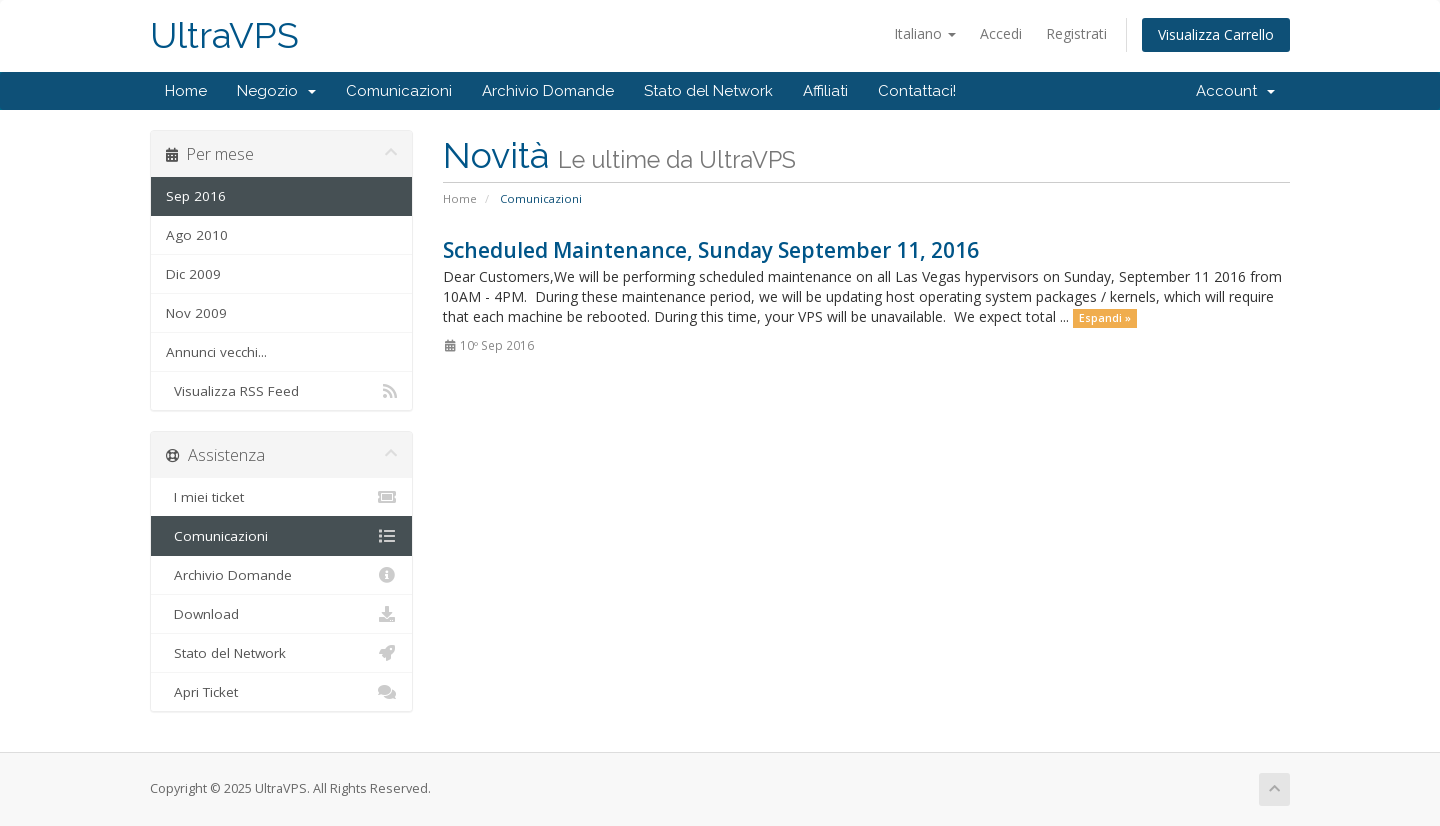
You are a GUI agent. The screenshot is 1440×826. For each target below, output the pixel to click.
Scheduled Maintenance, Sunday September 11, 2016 (711, 250)
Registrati (1076, 33)
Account (1235, 91)
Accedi (1001, 33)
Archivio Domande (548, 91)
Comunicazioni (399, 91)
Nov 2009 (196, 313)
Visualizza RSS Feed (281, 391)
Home (186, 91)
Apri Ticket (281, 692)
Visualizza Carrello (1216, 34)
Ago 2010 (197, 235)
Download (281, 614)
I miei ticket (281, 497)
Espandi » (1105, 318)
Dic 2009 (193, 274)
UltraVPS (224, 35)
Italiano (925, 33)
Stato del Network (708, 91)
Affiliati (825, 91)
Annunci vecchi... (216, 352)
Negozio (276, 91)
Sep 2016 (196, 196)
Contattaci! (917, 91)
